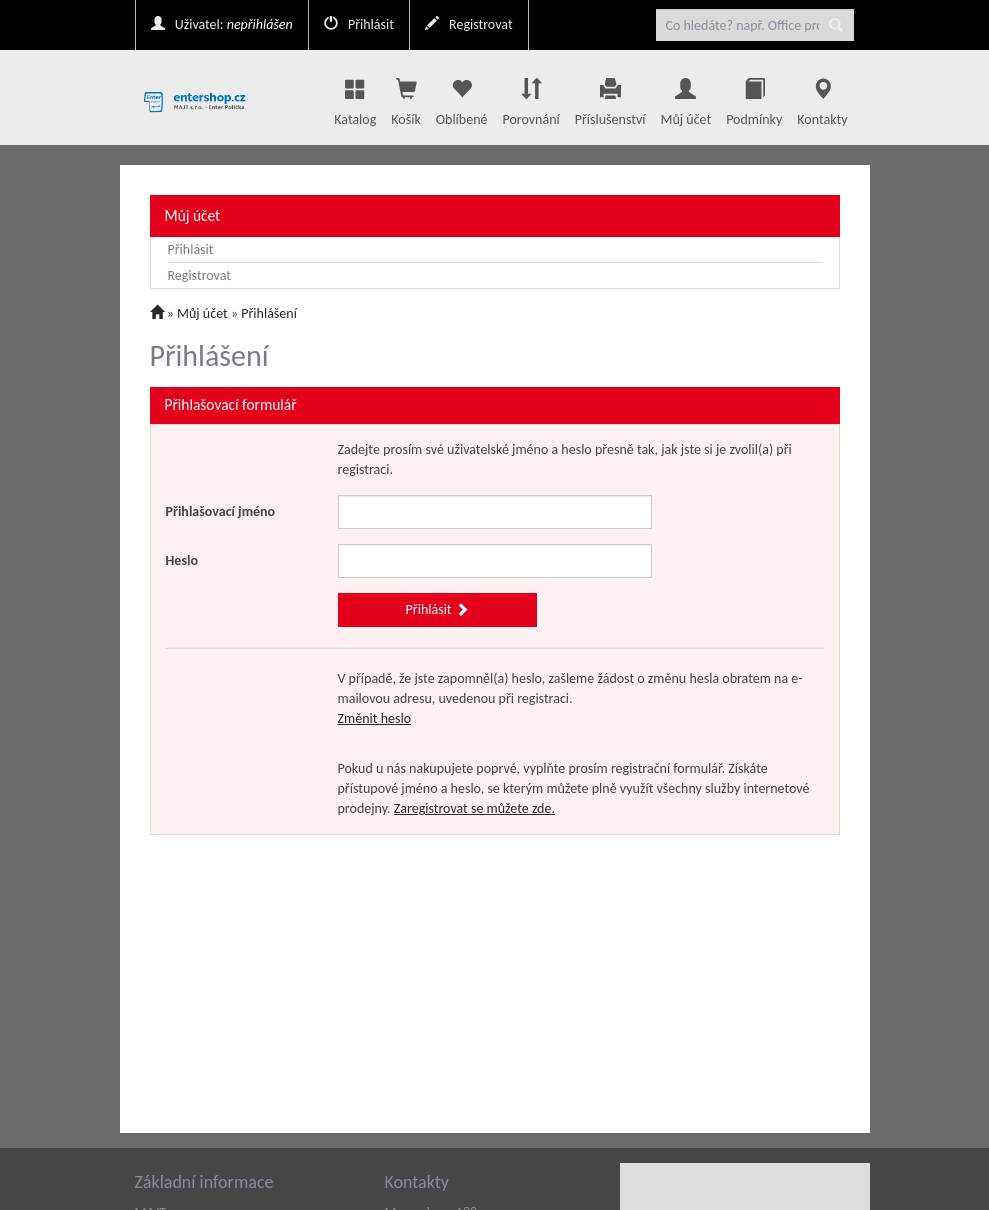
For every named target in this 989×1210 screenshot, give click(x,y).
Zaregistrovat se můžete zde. (474, 808)
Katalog (355, 97)
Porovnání (530, 97)
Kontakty (822, 97)
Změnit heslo (375, 718)
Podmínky (754, 97)
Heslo (182, 560)
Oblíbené (462, 97)
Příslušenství (610, 97)
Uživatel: (222, 24)
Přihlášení (269, 313)
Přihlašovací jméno (221, 511)
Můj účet (685, 97)
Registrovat (469, 24)
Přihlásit (359, 24)
